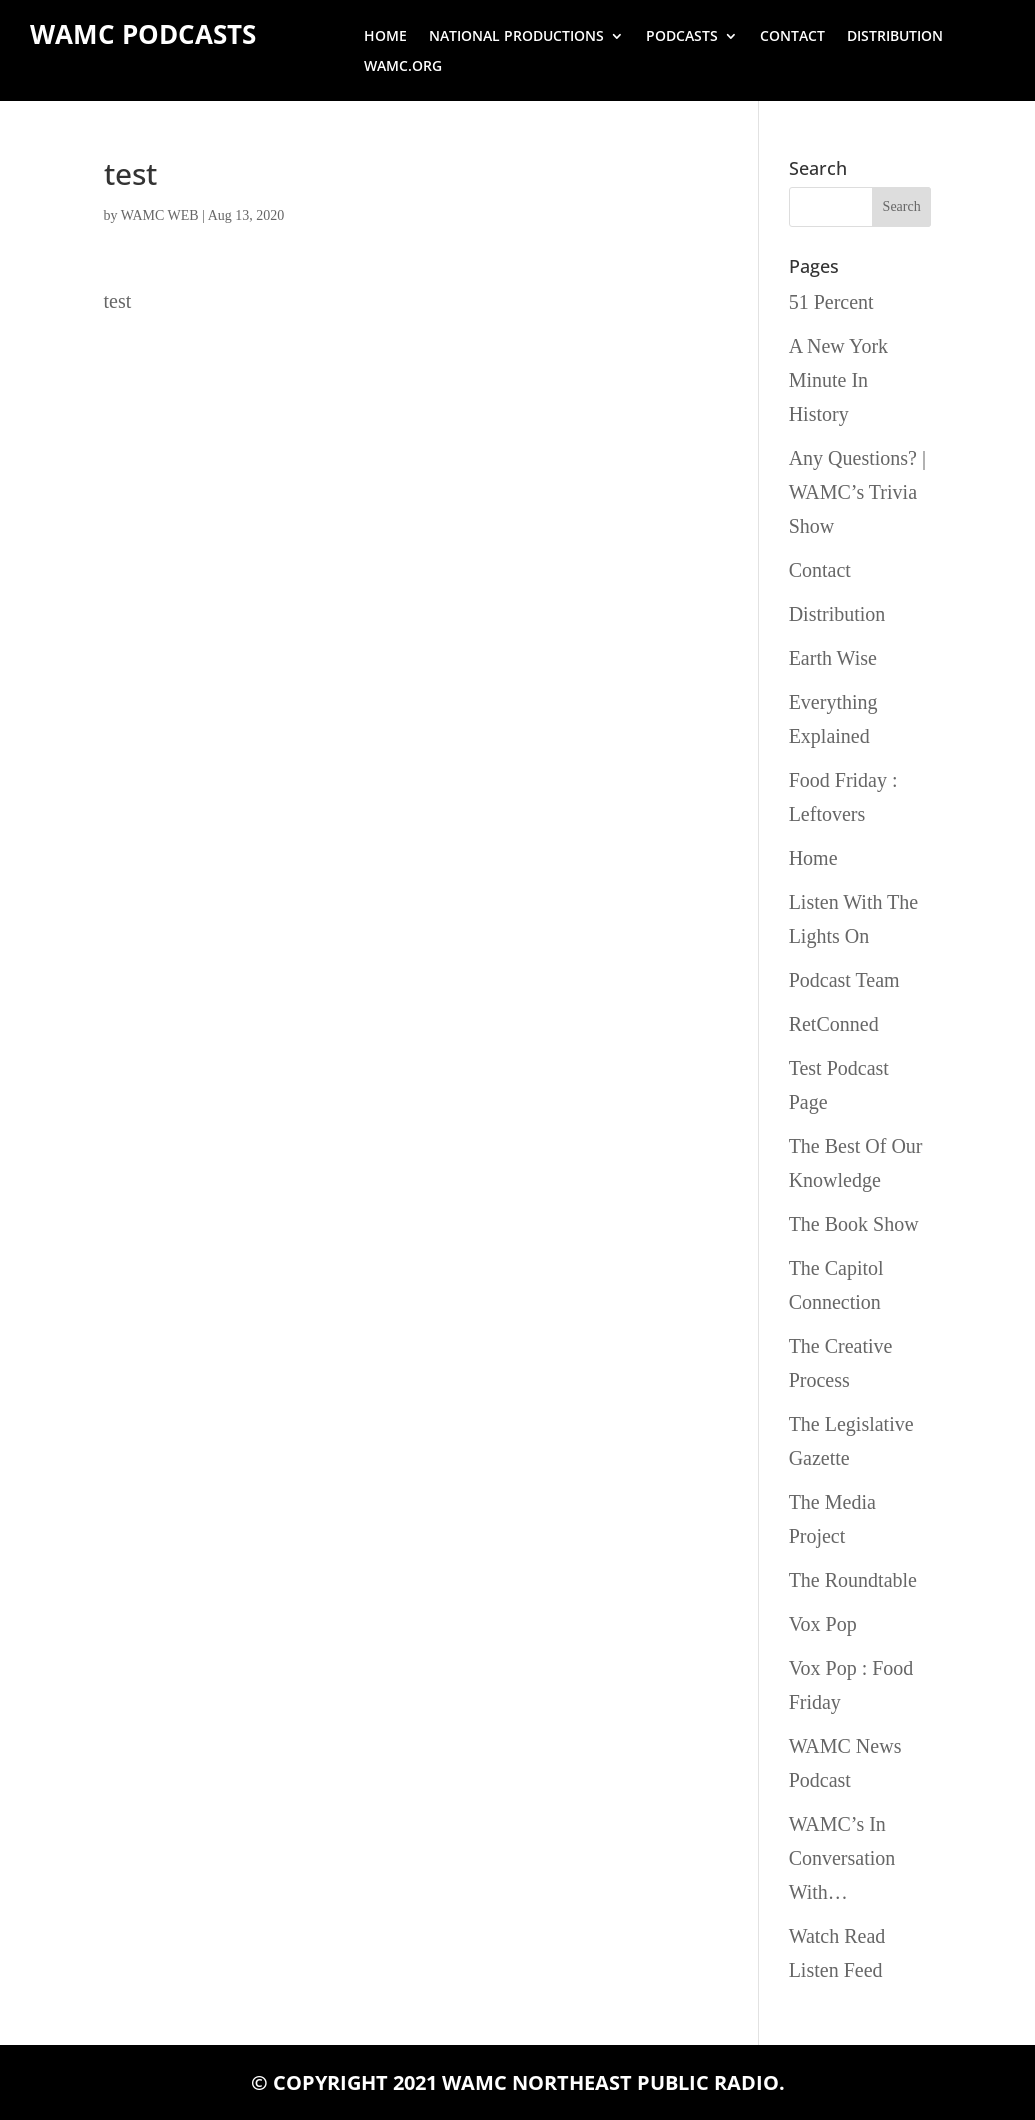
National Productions (516, 37)
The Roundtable (853, 1580)
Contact (792, 37)
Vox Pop (823, 1624)
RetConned (834, 1024)
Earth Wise (833, 658)
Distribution (895, 37)
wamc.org (403, 67)
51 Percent (831, 302)
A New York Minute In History (838, 380)
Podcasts (682, 37)
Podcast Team (844, 980)
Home (385, 37)
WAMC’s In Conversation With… (842, 1858)
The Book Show (854, 1224)
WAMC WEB (160, 215)
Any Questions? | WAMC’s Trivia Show (857, 492)
